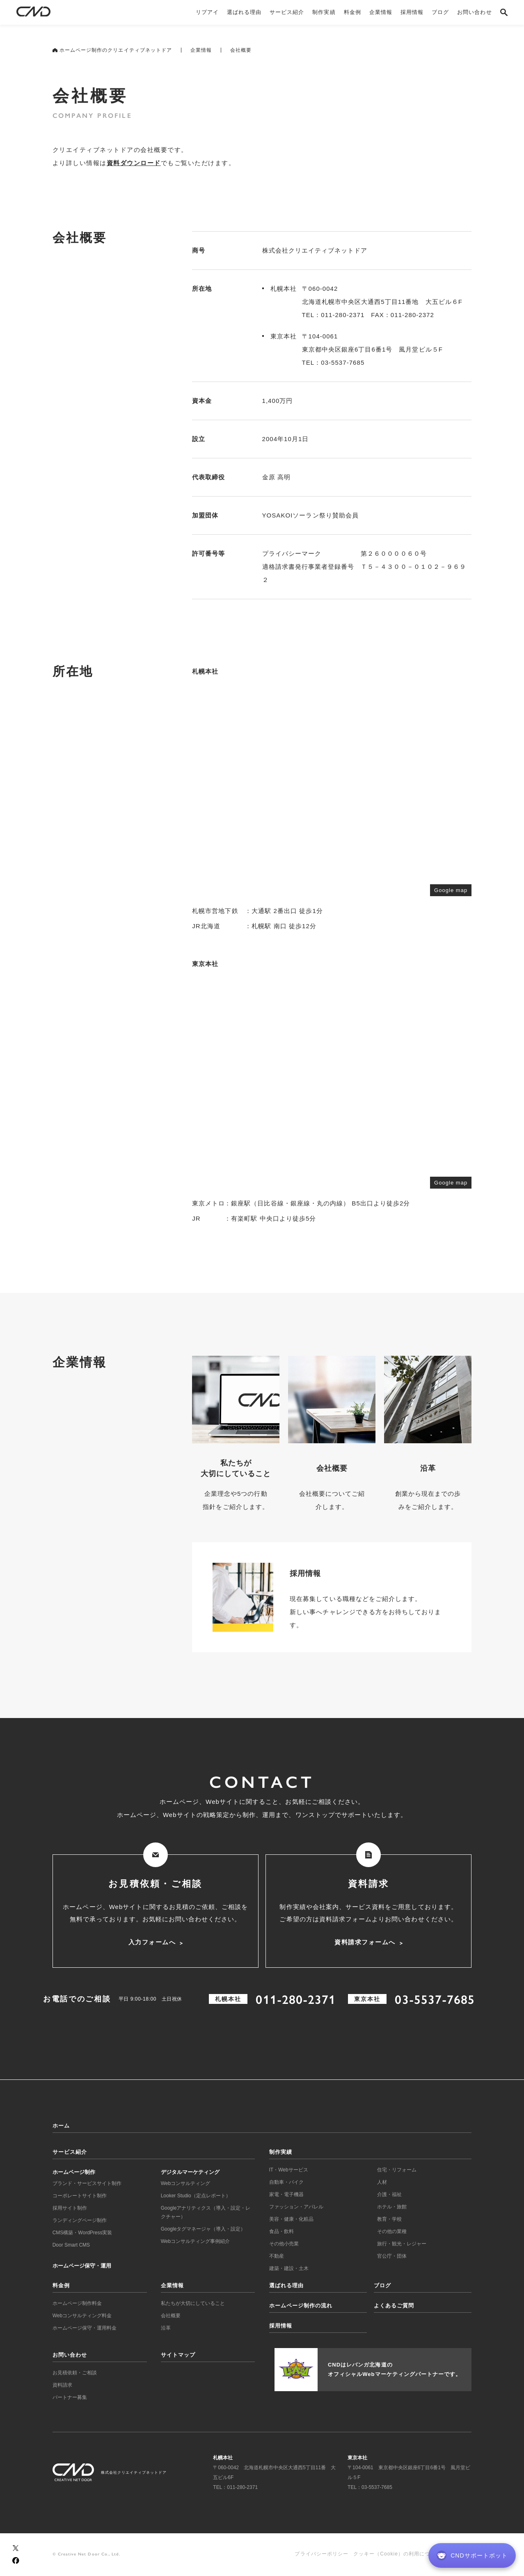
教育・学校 (389, 2219)
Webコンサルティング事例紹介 (195, 2241)
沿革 (166, 2328)
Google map (450, 890)
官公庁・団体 (392, 2256)
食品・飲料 (281, 2231)
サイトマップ (178, 2355)
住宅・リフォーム (396, 2170)
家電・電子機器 (286, 2194)
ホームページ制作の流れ (301, 2305)
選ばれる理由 (286, 2285)
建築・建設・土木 (289, 2268)
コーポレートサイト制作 (80, 2196)
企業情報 (201, 50)
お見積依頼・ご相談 (75, 2373)
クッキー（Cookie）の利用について (397, 2553)
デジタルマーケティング (190, 2172)
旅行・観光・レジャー (401, 2244)
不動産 (276, 2256)
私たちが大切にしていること (193, 2303)
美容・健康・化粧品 (291, 2219)
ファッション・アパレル (296, 2207)
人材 (382, 2182)
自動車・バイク (286, 2182)
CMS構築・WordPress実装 (82, 2233)
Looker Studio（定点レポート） (196, 2196)
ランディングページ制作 (80, 2220)
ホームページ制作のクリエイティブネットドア (112, 50)
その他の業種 (392, 2231)
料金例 (61, 2285)
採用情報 (280, 2326)
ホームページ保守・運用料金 (85, 2328)
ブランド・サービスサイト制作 (87, 2183)
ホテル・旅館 (392, 2207)
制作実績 (280, 2152)
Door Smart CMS (71, 2245)
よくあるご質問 (394, 2305)
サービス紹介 (70, 2152)
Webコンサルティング (185, 2183)
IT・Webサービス (288, 2170)
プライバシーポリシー (321, 2553)
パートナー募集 (70, 2397)
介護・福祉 (389, 2194)
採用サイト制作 (70, 2208)
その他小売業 (284, 2244)
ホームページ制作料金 (77, 2303)
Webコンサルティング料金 (82, 2315)
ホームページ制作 (74, 2172)
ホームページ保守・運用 (82, 2266)
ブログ (382, 2285)
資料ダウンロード (134, 162)
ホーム (61, 2126)
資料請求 (62, 2385)
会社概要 (171, 2315)
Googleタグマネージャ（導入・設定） (203, 2229)
